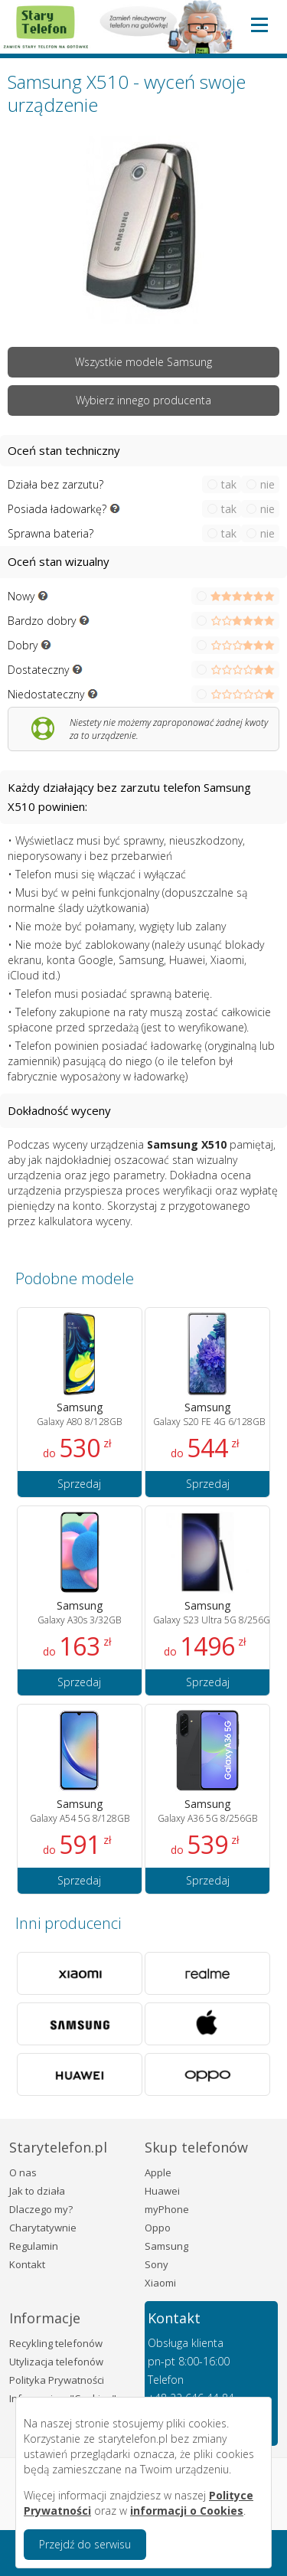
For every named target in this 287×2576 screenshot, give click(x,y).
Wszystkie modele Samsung (143, 362)
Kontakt (27, 2264)
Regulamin (33, 2246)
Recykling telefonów (56, 2343)
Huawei (162, 2191)
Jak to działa (37, 2191)
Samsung (166, 2246)
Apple (158, 2172)
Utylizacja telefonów (56, 2361)
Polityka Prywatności (56, 2380)
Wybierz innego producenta (143, 400)
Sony (156, 2264)
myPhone (167, 2209)
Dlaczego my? (41, 2209)
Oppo (158, 2227)
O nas (23, 2172)
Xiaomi (160, 2283)
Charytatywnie (43, 2227)
